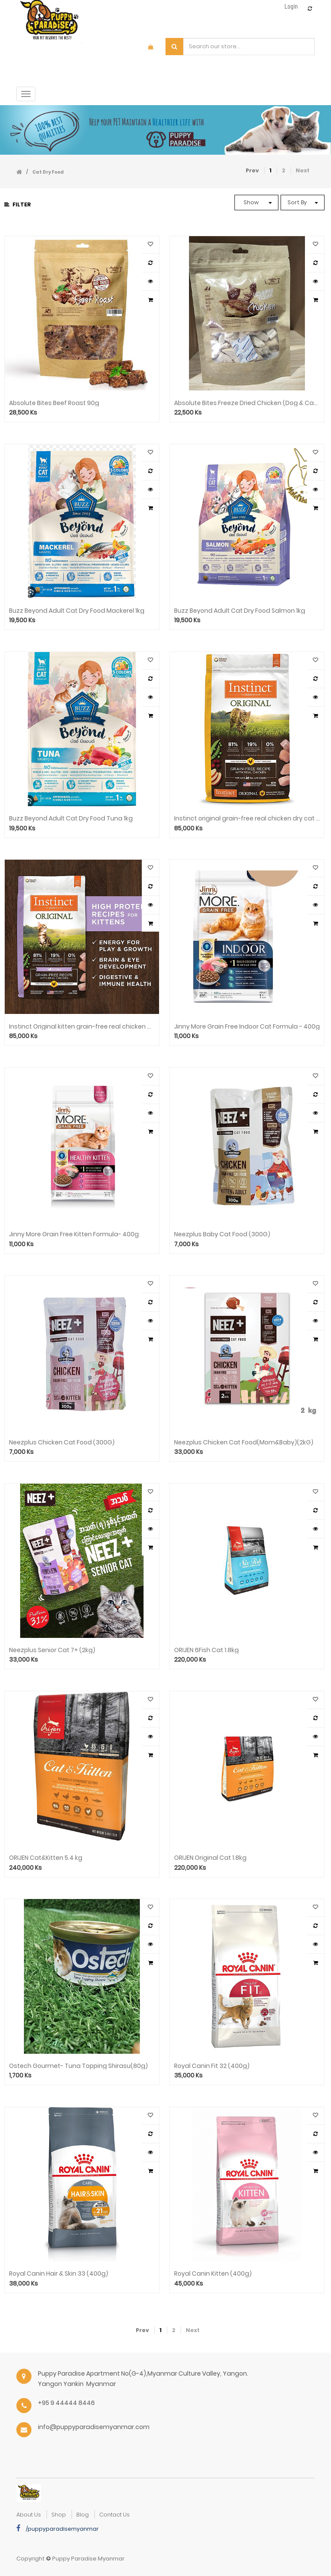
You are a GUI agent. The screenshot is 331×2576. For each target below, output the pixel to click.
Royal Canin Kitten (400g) (213, 2273)
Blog (82, 2515)
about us (28, 2515)
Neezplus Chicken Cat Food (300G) (62, 1442)
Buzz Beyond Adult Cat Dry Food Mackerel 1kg (76, 611)
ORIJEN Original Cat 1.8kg (210, 1858)
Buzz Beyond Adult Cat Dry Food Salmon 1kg (239, 611)
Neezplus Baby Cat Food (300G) (222, 1234)
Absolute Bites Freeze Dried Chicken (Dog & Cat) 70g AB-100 (247, 403)
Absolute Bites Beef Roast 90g (54, 403)
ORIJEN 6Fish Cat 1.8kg (206, 1650)
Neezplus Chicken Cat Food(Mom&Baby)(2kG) (243, 1442)
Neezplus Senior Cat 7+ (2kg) (52, 1650)
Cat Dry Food (48, 172)
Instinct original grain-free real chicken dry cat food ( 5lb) (247, 818)
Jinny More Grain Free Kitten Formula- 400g (74, 1234)
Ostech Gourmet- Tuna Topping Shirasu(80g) (78, 2066)
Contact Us (114, 2515)
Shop (58, 2515)
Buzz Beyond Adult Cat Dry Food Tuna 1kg (71, 818)
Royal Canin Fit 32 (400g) (212, 2066)
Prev (252, 170)
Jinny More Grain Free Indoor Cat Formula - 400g (247, 1026)
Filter (17, 204)
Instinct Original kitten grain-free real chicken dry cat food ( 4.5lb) (82, 1026)
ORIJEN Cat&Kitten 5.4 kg (45, 1858)
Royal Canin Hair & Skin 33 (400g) (58, 2273)
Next (302, 170)
